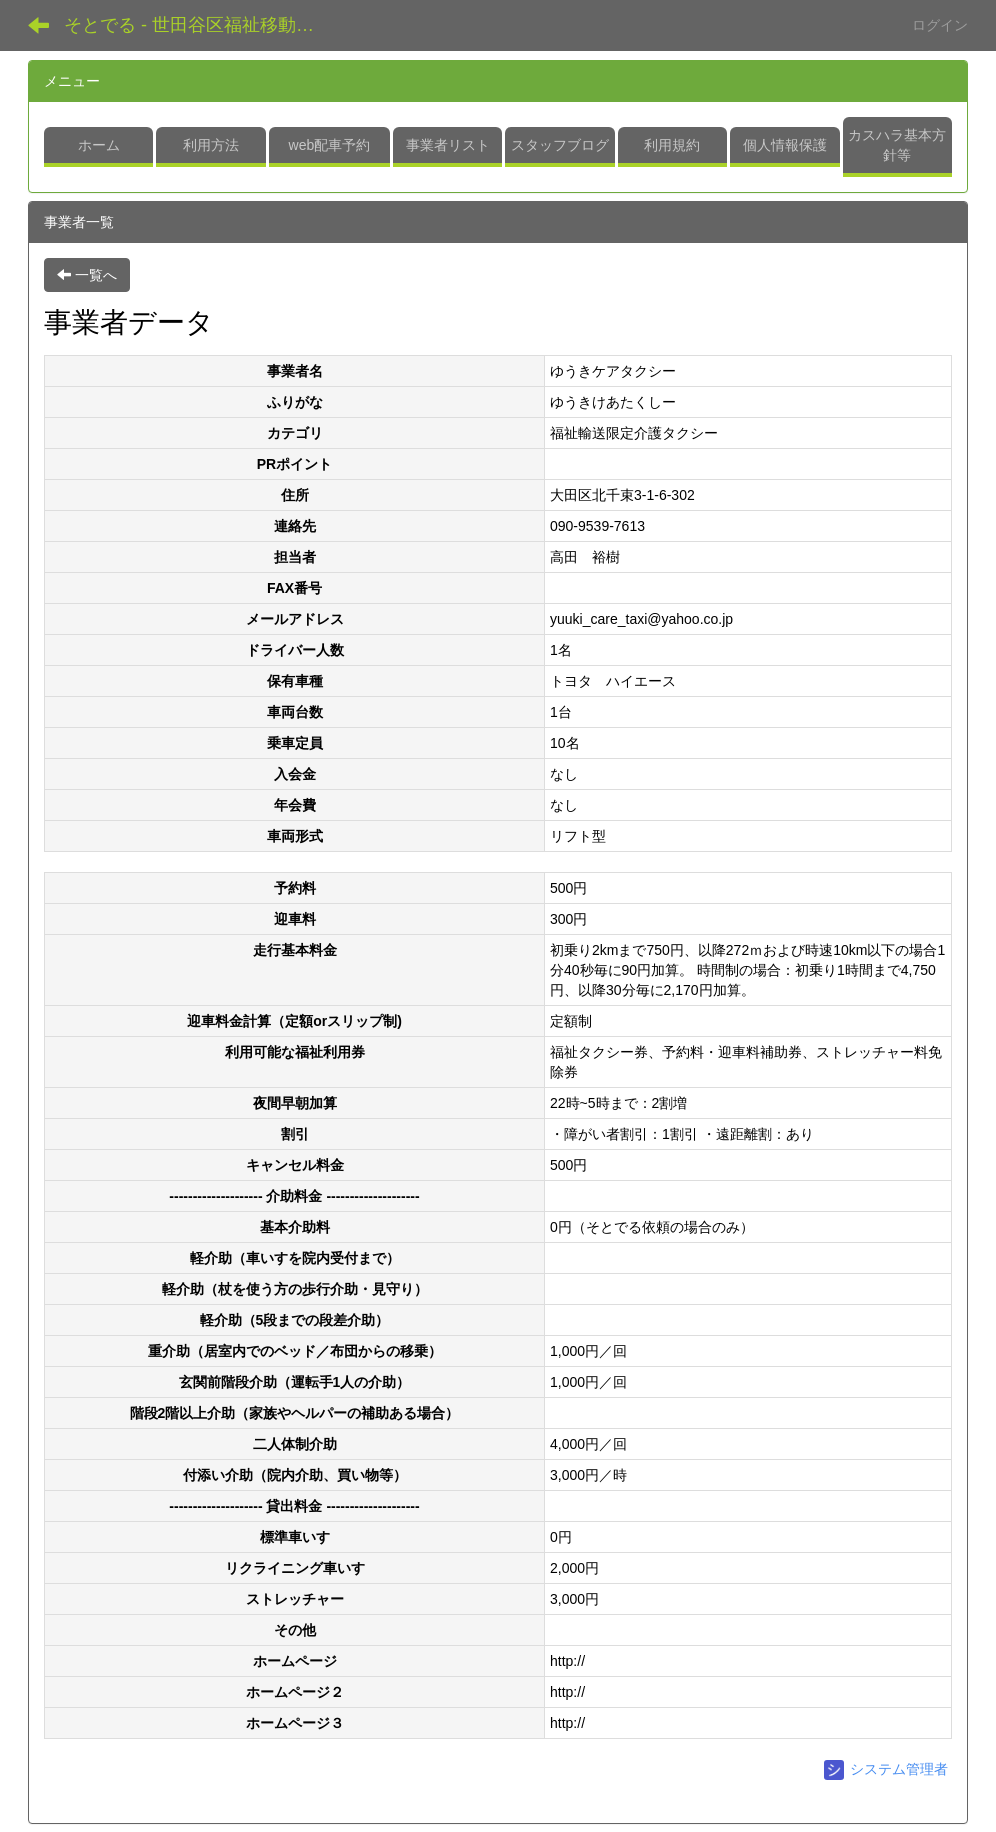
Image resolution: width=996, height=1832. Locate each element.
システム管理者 (886, 1769)
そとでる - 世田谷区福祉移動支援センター (196, 25)
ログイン (940, 25)
